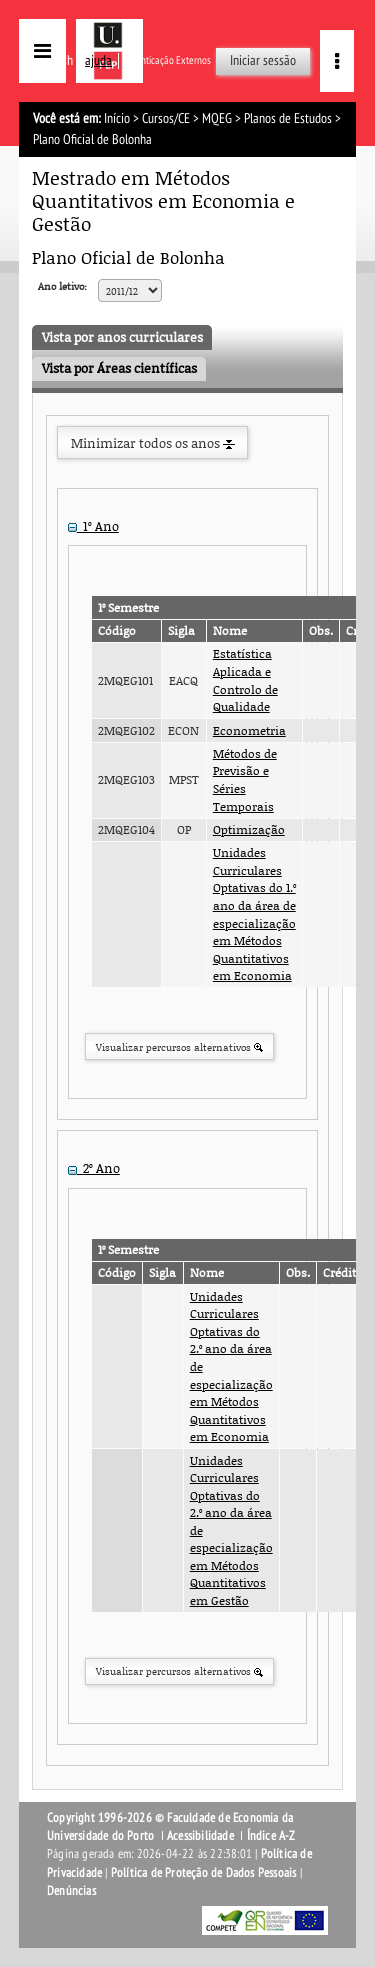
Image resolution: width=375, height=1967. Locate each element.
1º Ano (93, 526)
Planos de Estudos (288, 118)
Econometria (249, 730)
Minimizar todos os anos (153, 443)
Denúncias (71, 1891)
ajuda (98, 60)
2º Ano (94, 1168)
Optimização (249, 829)
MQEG (217, 118)
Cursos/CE (166, 118)
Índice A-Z (271, 1836)
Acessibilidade (200, 1836)
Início (117, 118)
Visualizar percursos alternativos (179, 1047)
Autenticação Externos (167, 60)
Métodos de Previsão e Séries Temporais (245, 780)
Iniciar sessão (263, 60)
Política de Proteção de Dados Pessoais (204, 1873)
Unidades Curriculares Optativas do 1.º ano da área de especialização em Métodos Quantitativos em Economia (254, 914)
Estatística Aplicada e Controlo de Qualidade (245, 680)
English (55, 60)
